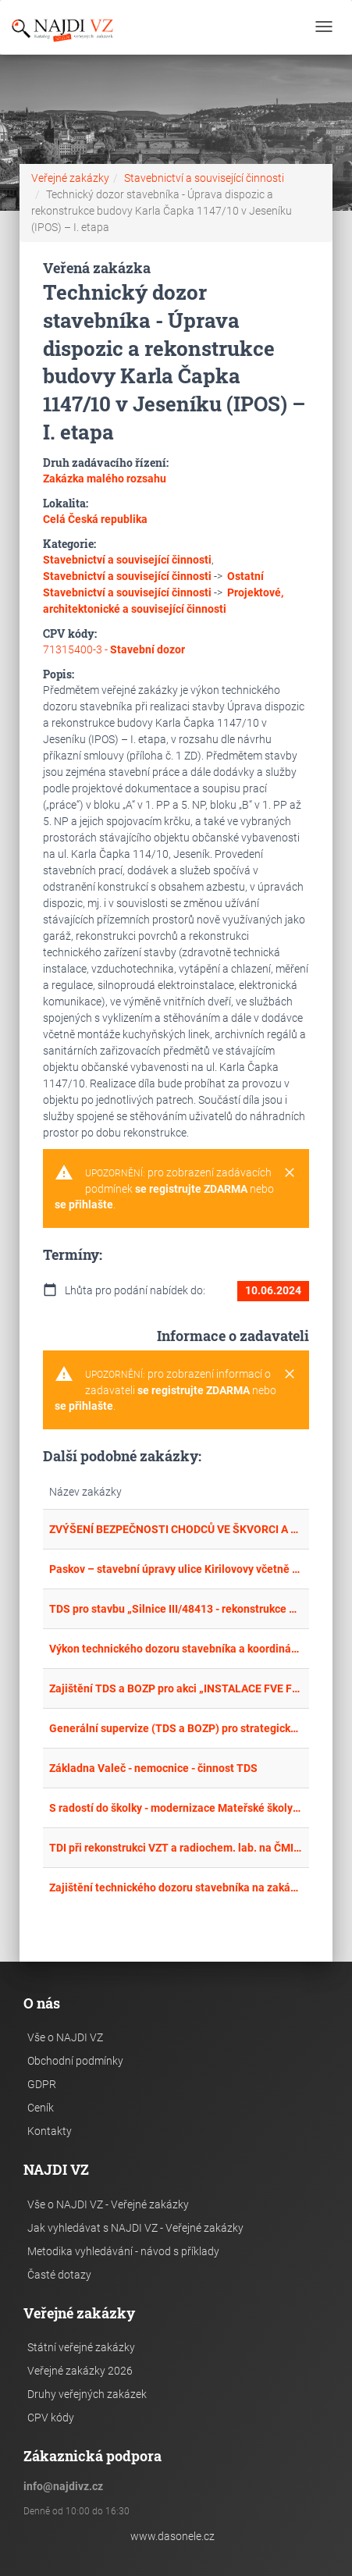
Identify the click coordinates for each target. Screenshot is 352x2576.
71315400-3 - (114, 649)
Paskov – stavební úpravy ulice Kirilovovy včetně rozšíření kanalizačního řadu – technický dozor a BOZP (176, 1569)
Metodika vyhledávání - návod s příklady (123, 2251)
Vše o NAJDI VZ (65, 2037)
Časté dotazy (59, 2274)
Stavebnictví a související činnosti (204, 178)
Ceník (40, 2107)
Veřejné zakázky (70, 178)
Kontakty (49, 2131)
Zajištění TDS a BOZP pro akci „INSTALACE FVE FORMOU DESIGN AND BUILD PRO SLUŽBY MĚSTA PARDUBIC (176, 1688)
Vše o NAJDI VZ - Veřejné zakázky (108, 2204)
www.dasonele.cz (172, 2536)
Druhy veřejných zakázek (87, 2394)
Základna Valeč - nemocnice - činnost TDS (153, 1768)
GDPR (41, 2084)
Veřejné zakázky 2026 (80, 2370)
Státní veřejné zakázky (81, 2347)
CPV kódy (50, 2417)
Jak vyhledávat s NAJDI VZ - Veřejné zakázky (135, 2228)
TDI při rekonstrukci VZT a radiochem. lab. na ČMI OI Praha (176, 1847)
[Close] (289, 1173)
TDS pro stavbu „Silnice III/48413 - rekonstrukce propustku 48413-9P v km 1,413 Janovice (176, 1609)
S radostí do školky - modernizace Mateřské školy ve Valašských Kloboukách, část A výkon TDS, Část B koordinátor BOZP (176, 1808)
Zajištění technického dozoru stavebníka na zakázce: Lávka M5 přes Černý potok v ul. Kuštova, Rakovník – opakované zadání (176, 1887)
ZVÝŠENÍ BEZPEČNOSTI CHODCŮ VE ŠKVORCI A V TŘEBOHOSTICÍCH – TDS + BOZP (176, 1529)
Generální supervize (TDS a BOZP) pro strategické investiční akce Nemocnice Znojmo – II (176, 1728)
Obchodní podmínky (75, 2061)
